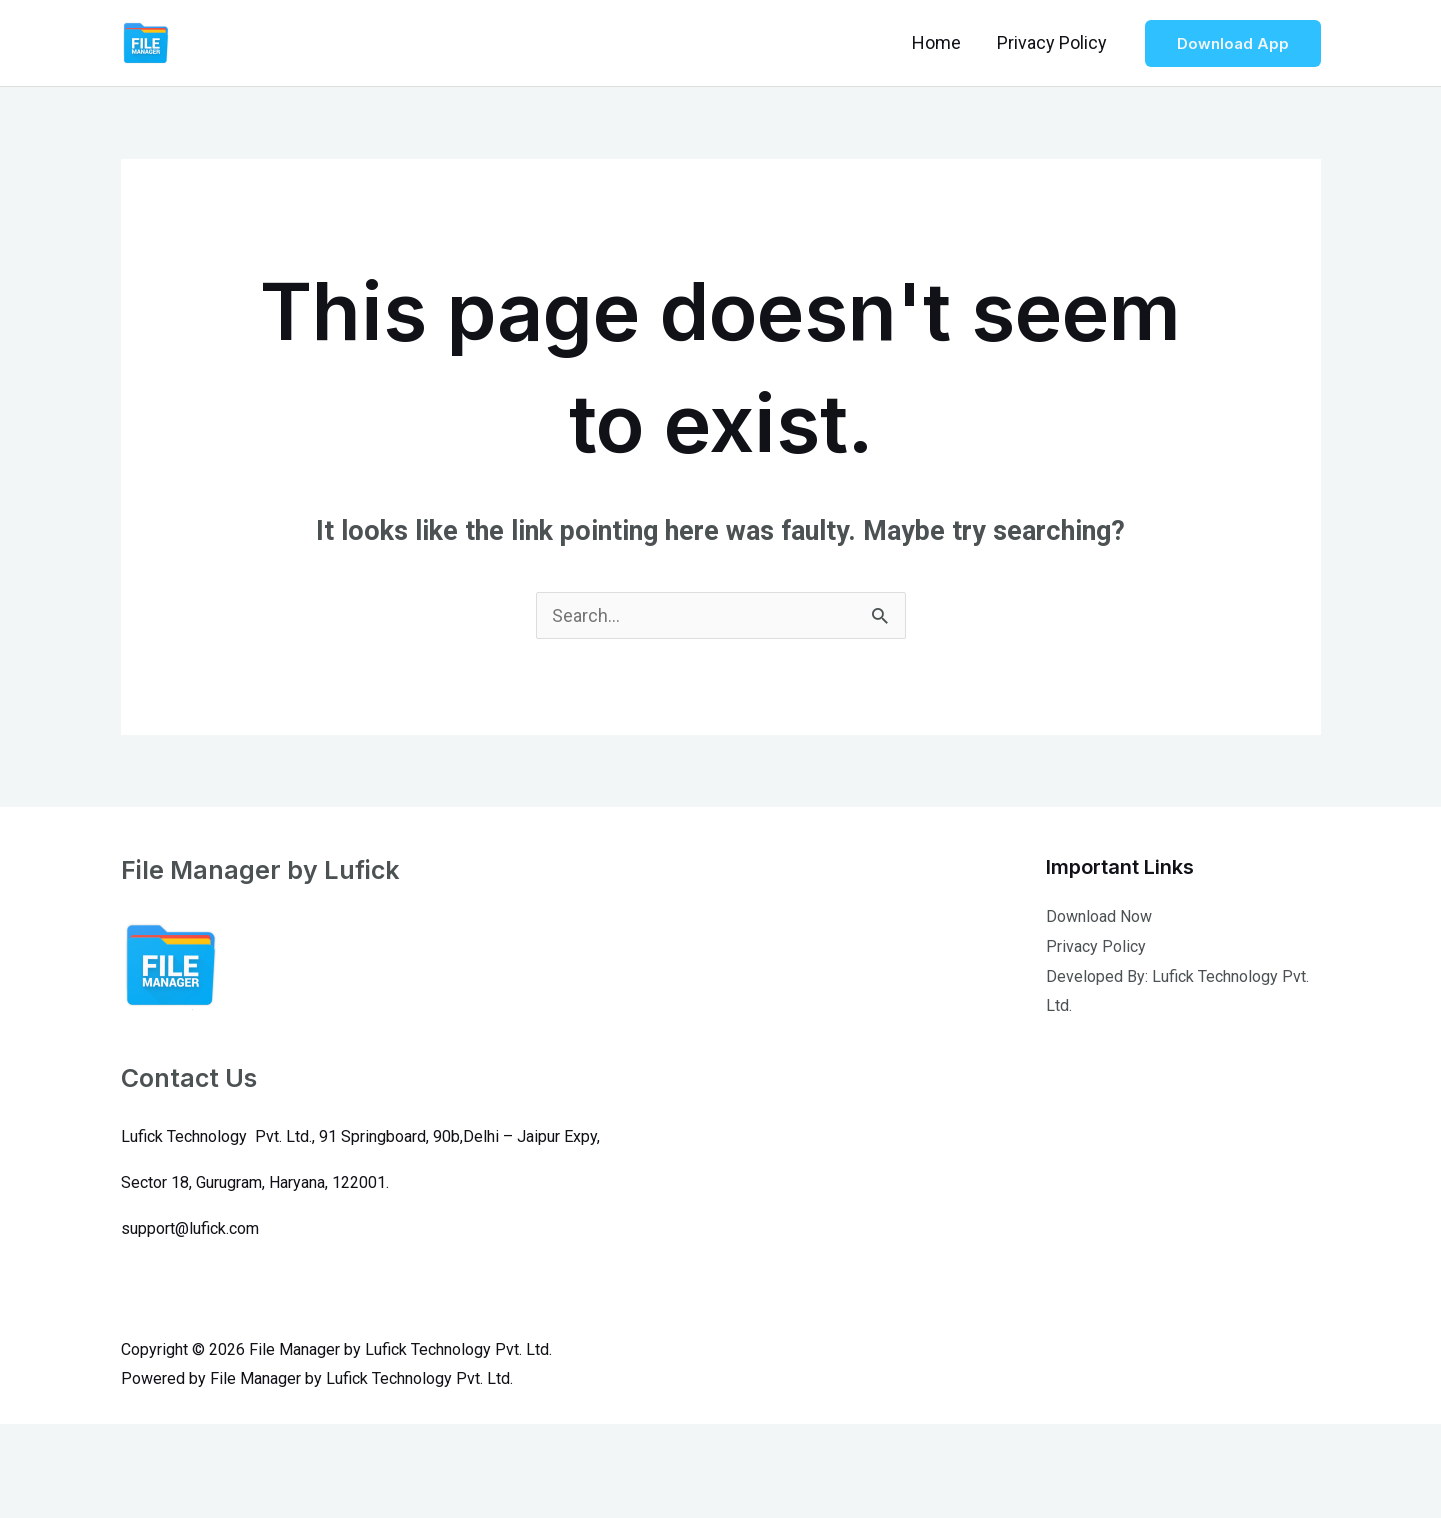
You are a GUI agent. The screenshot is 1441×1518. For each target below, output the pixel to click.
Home (936, 42)
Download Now (1099, 916)
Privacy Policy (1052, 42)
